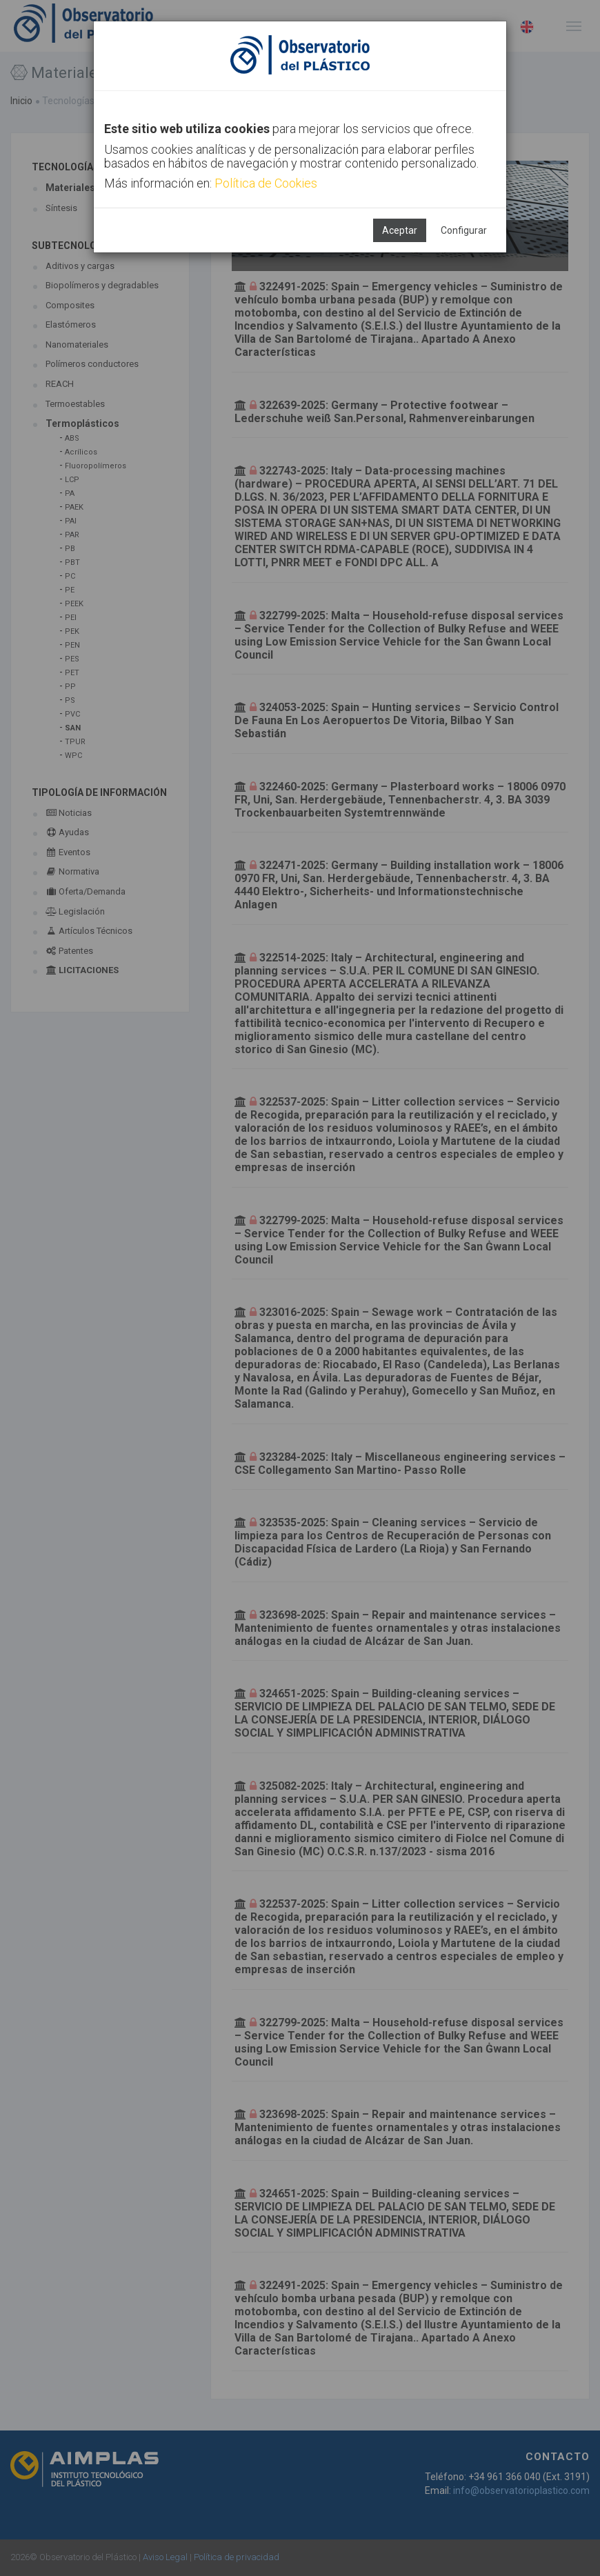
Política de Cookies (265, 183)
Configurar (464, 230)
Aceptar (399, 230)
